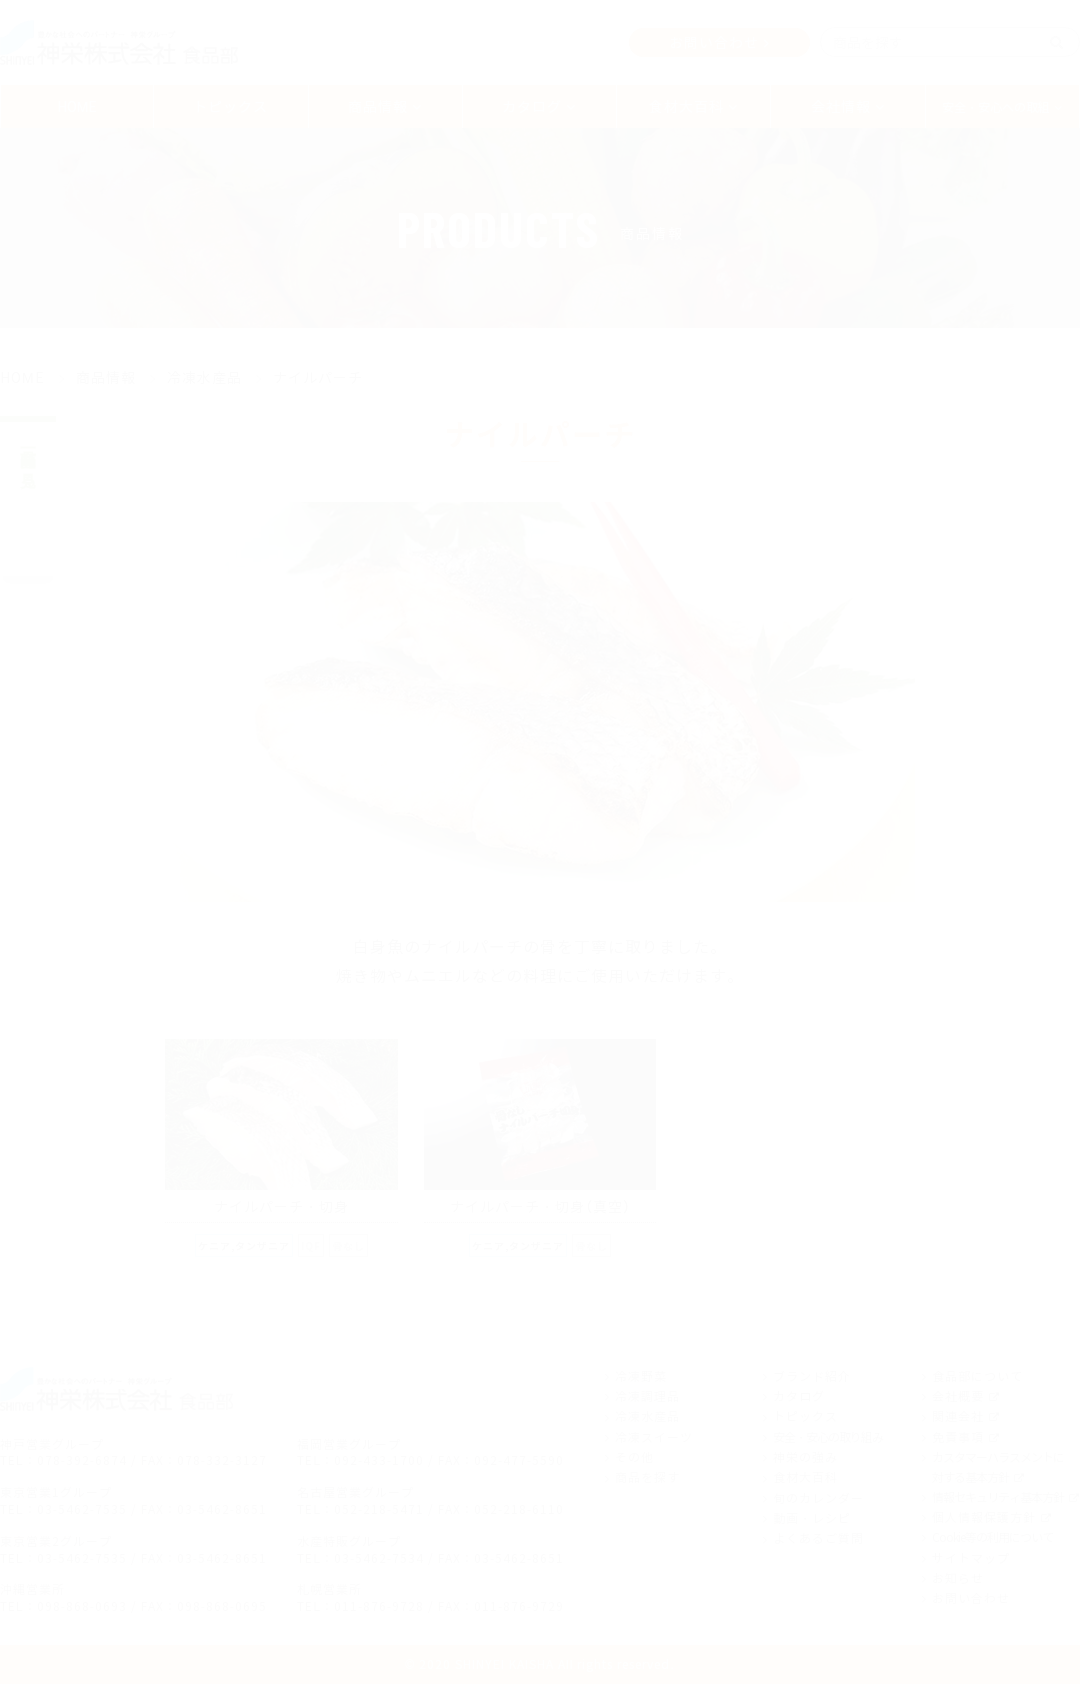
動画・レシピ (812, 1519)
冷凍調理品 (647, 1397)
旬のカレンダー (818, 1498)
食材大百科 (805, 1478)
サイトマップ (971, 1558)
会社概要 (958, 1397)
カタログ (799, 1397)
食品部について (977, 1376)
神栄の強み (805, 1458)
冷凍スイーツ (654, 1437)
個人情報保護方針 (984, 1517)
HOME (77, 106)
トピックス (230, 106)
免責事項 (958, 1437)
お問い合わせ (714, 42)
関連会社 (958, 1417)
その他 (634, 1458)
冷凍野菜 (641, 1376)
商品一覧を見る (28, 458)
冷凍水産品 (647, 1417)
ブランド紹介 (812, 1376)
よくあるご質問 (818, 1539)
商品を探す (647, 1478)
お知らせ (958, 1578)
